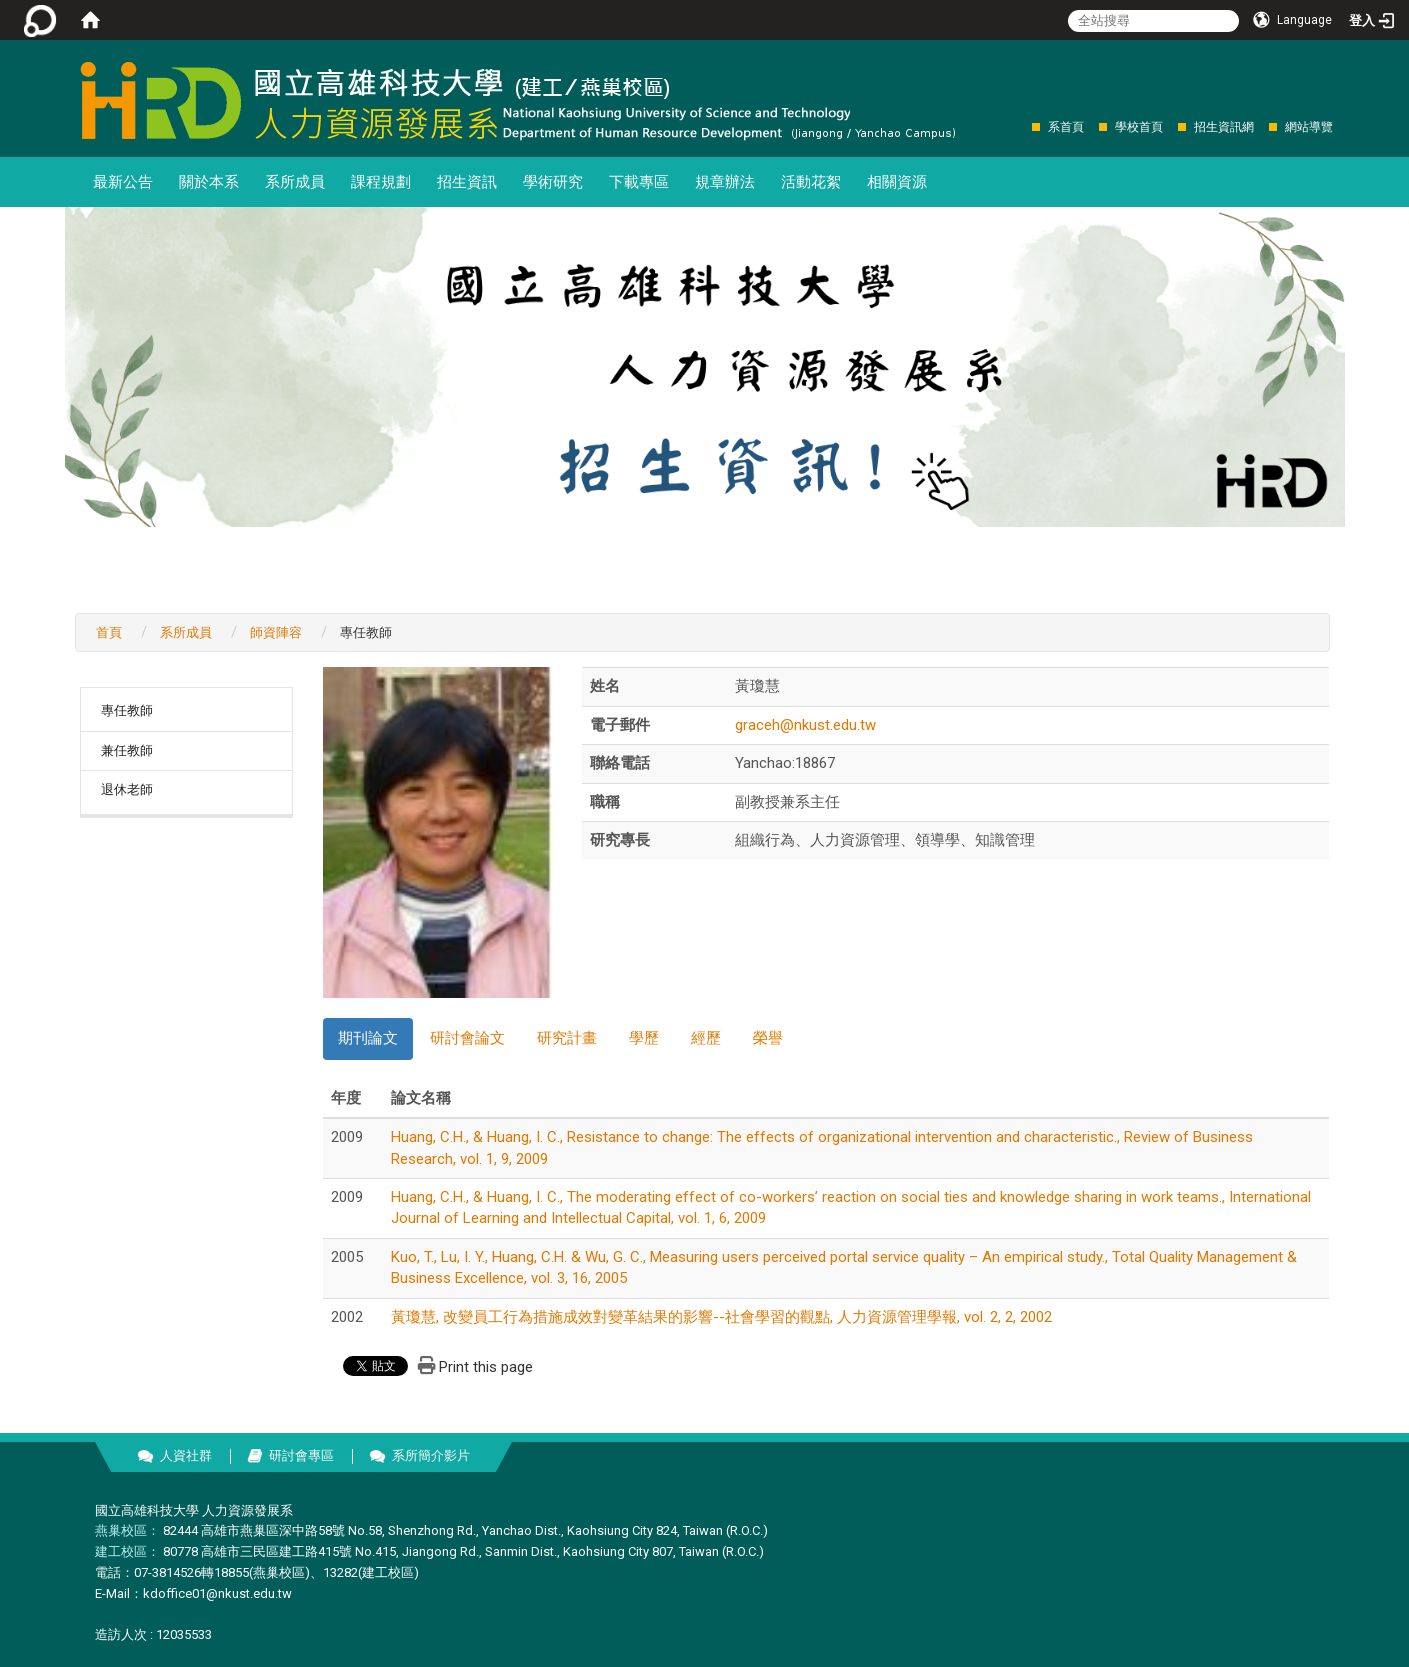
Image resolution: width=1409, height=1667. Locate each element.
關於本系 (209, 182)
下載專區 (639, 182)
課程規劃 (381, 182)
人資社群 (186, 1455)
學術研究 (553, 182)
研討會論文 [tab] (467, 1038)
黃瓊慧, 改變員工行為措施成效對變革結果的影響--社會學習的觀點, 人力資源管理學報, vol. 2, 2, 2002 (721, 1317)
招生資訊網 (1224, 127)
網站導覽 (1309, 127)
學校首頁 (1139, 127)
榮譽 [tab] (768, 1038)
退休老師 (127, 789)
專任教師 (127, 710)
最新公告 (123, 182)
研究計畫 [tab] (567, 1038)
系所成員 (295, 182)
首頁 (109, 632)
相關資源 (897, 182)
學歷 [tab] (644, 1038)
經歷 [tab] (706, 1038)
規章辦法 (725, 182)
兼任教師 (127, 750)
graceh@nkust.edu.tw (805, 725)
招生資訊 (467, 182)
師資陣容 (276, 632)
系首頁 (1066, 127)
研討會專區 (301, 1455)
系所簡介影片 (431, 1455)
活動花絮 (811, 182)
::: (1021, 126)
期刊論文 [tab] (368, 1038)
